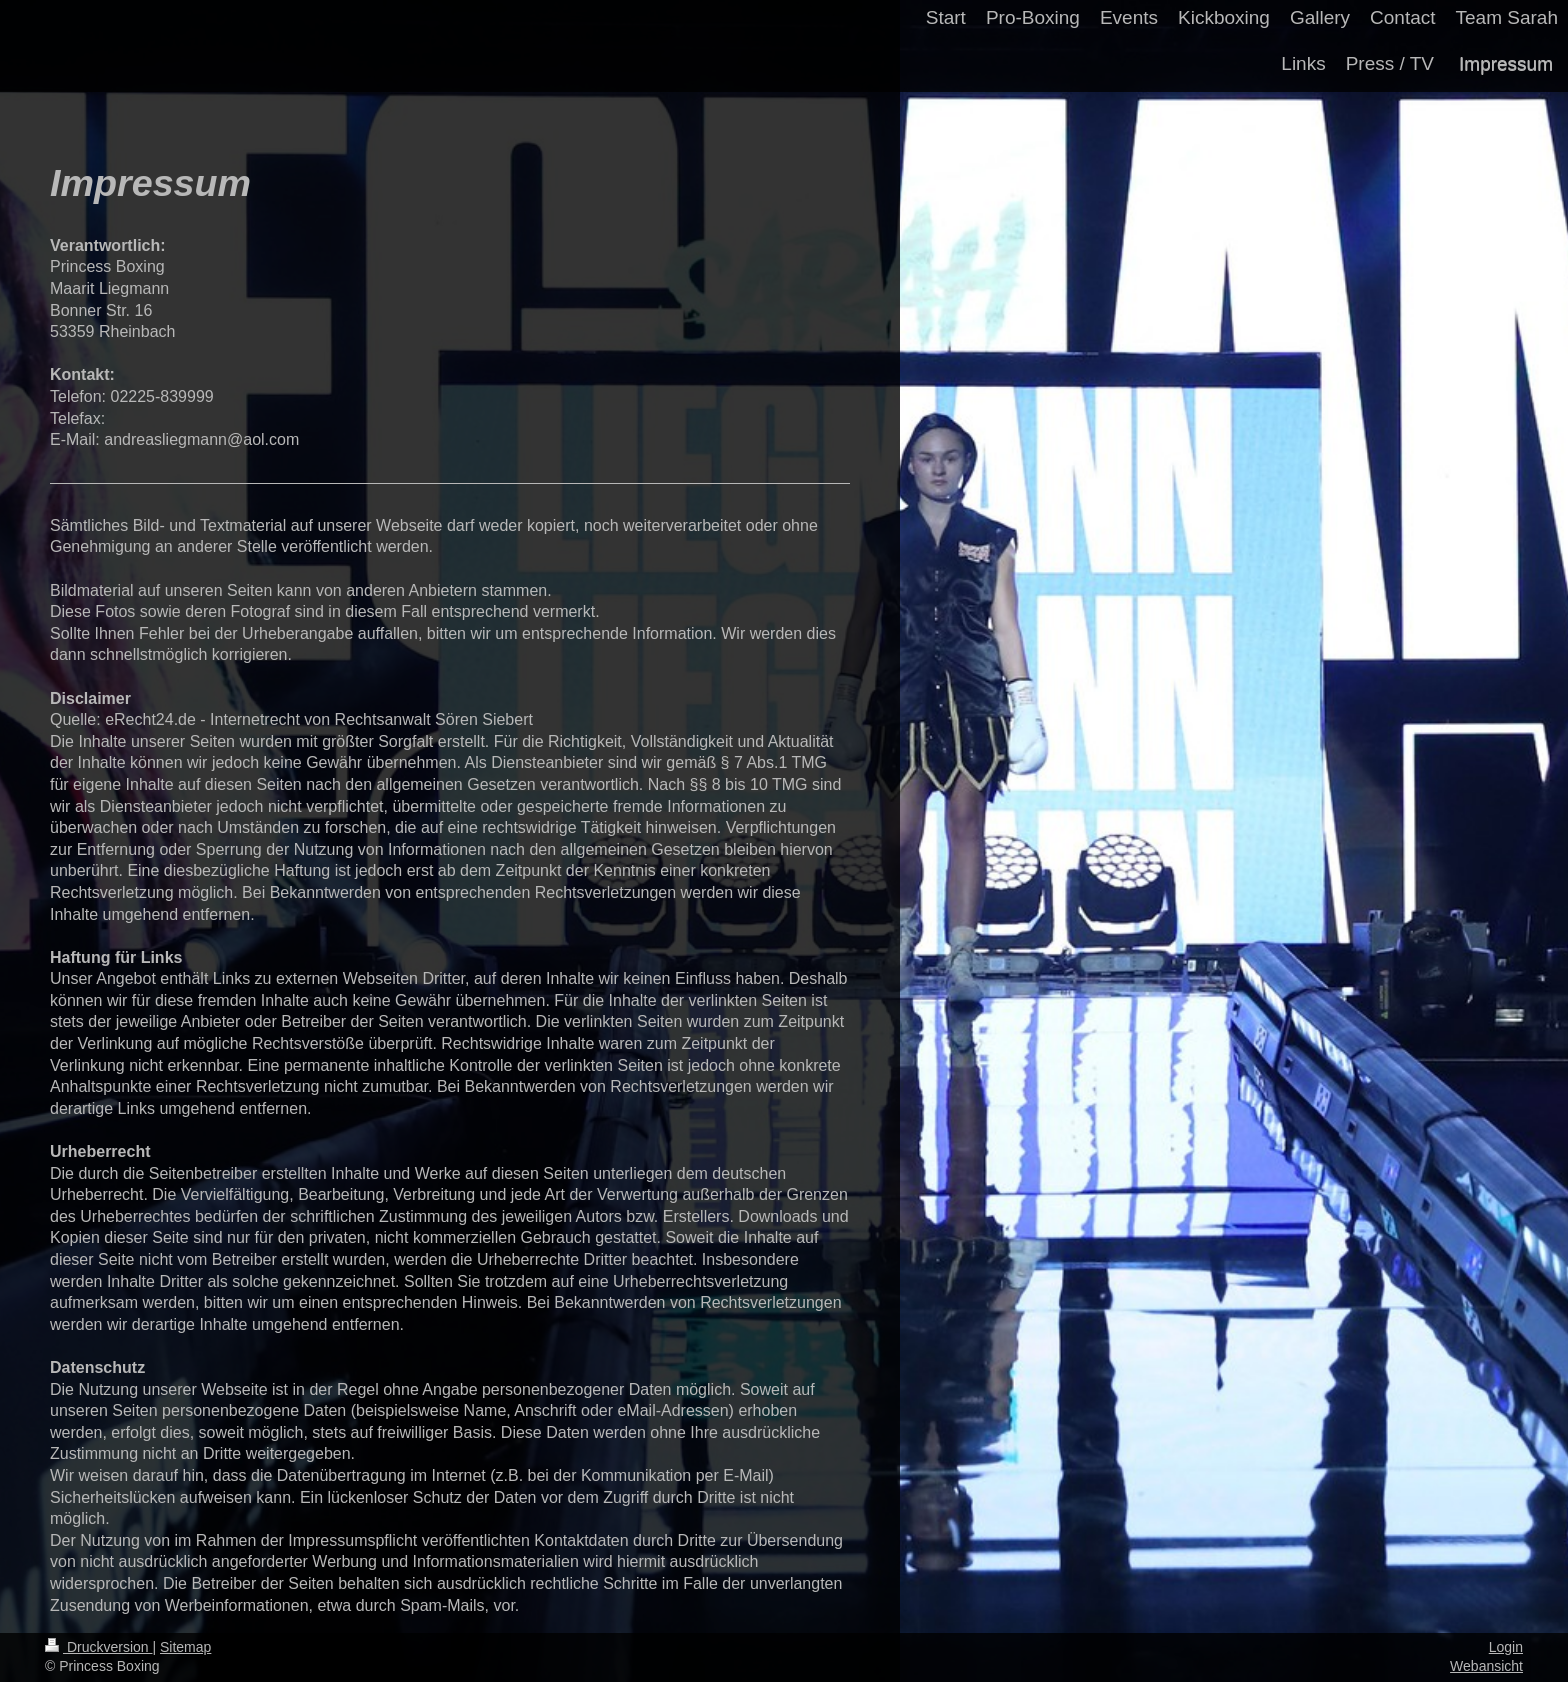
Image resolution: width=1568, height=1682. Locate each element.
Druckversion (98, 1647)
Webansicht (1486, 1666)
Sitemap (185, 1647)
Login (1506, 1647)
